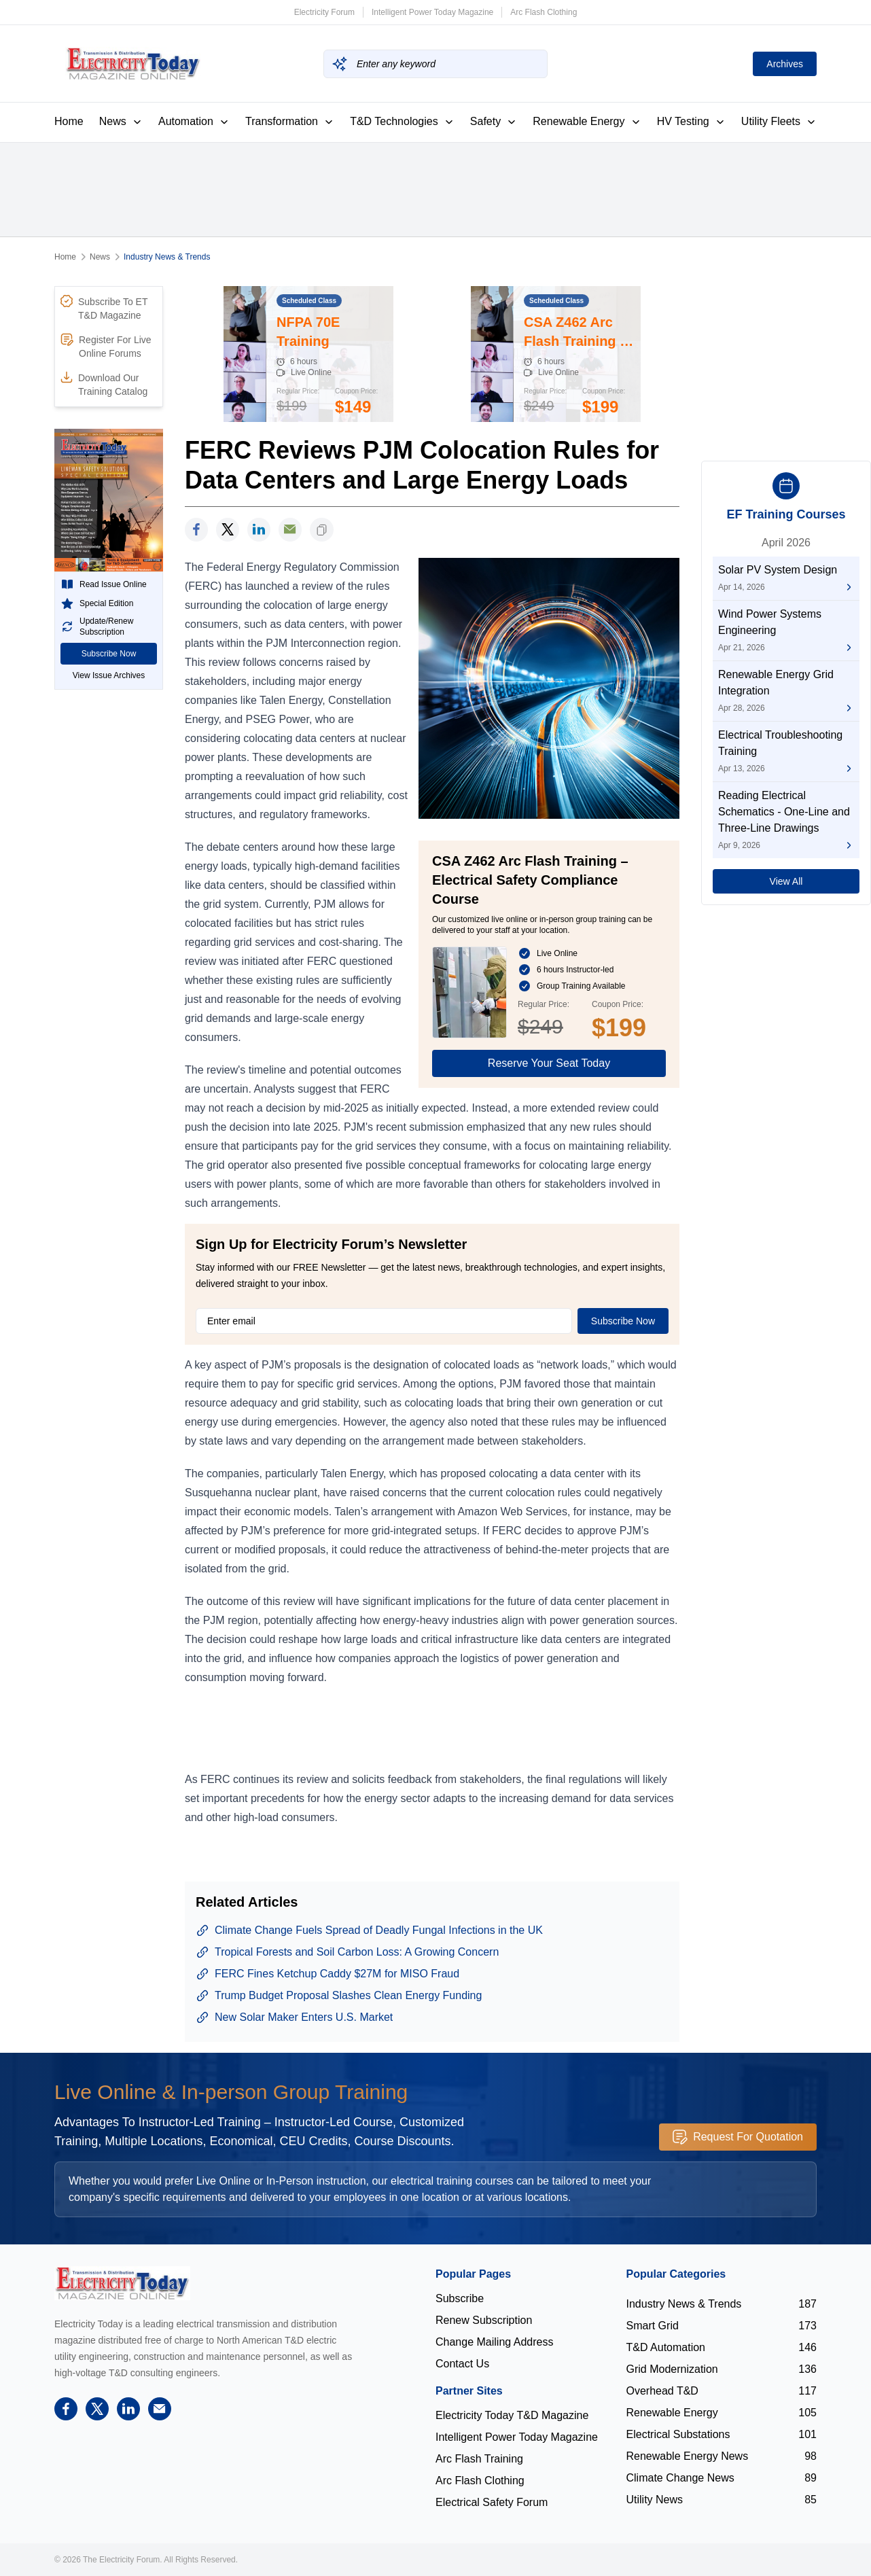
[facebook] (196, 530)
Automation (194, 121)
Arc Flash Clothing (543, 12)
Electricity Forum (324, 12)
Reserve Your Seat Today (549, 1063)
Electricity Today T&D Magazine (512, 2415)
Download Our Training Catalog (103, 384)
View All (786, 881)
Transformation (289, 121)
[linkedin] (258, 530)
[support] (290, 530)
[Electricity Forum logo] (122, 2282)
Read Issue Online (103, 584)
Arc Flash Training (479, 2459)
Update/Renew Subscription (96, 626)
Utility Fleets (779, 121)
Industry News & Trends (167, 257)
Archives (784, 63)
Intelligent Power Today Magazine (432, 12)
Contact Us (462, 2363)
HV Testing (691, 121)
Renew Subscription (484, 2320)
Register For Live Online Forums (106, 346)
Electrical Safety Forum (492, 2502)
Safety (493, 121)
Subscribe (460, 2298)
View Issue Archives (109, 675)
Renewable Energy (587, 121)
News (121, 121)
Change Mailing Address (494, 2342)
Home (69, 121)
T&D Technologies (402, 121)
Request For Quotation (738, 2137)
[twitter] (227, 530)
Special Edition (96, 603)
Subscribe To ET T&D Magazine (103, 308)
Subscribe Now (109, 653)
